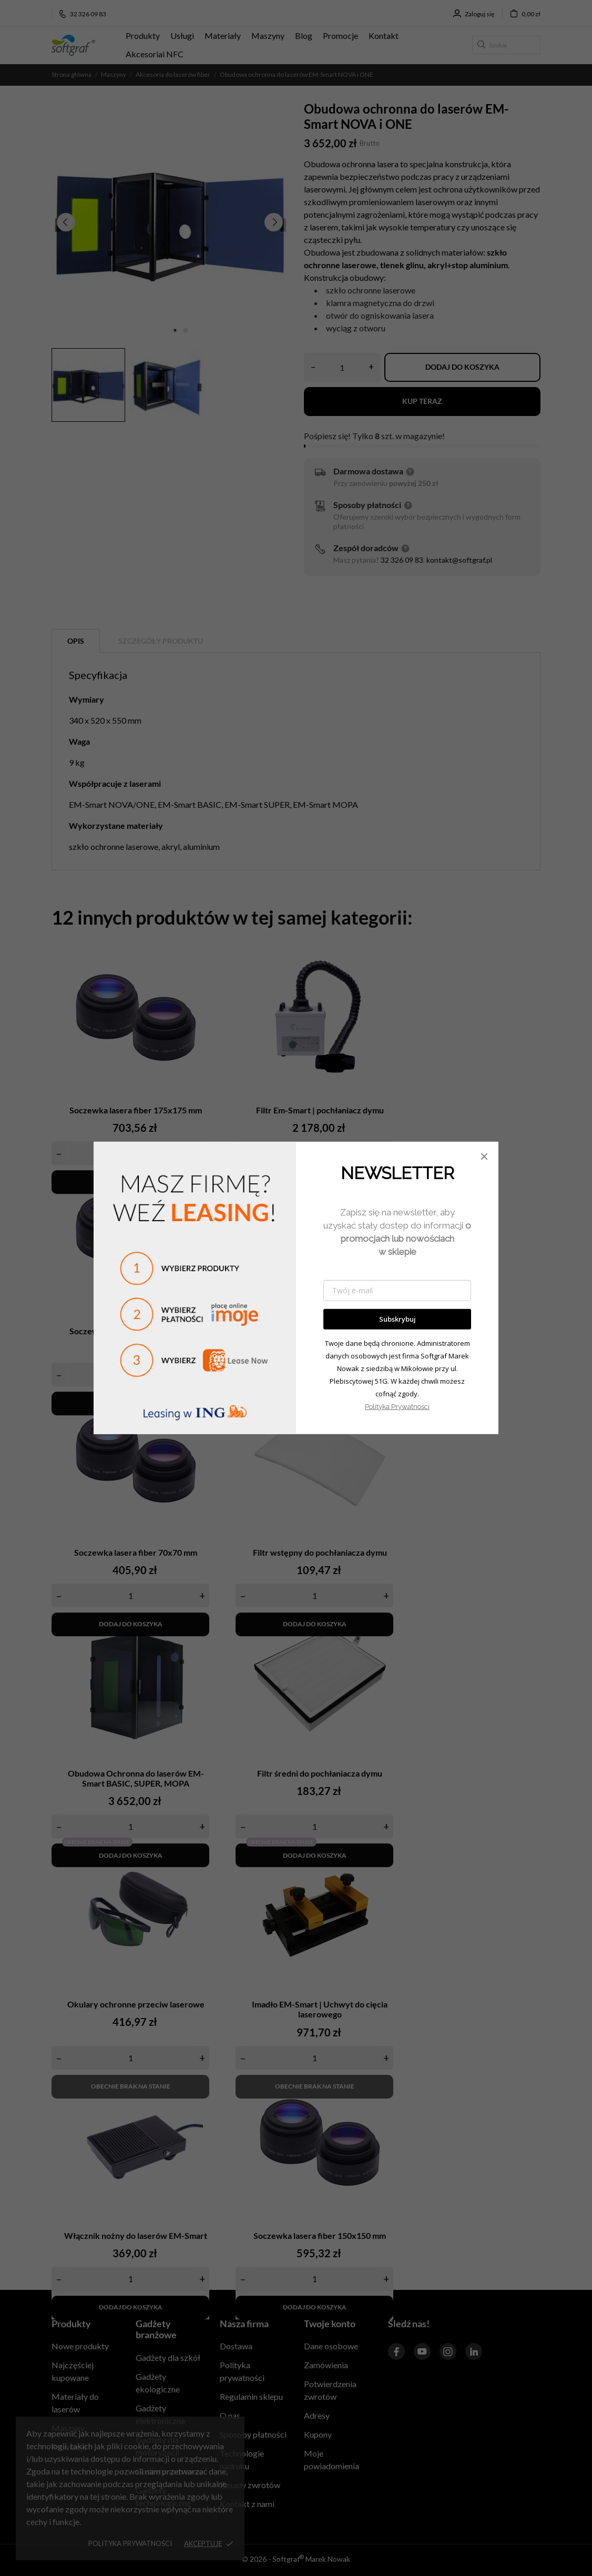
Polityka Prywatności (397, 1407)
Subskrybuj (397, 1319)
